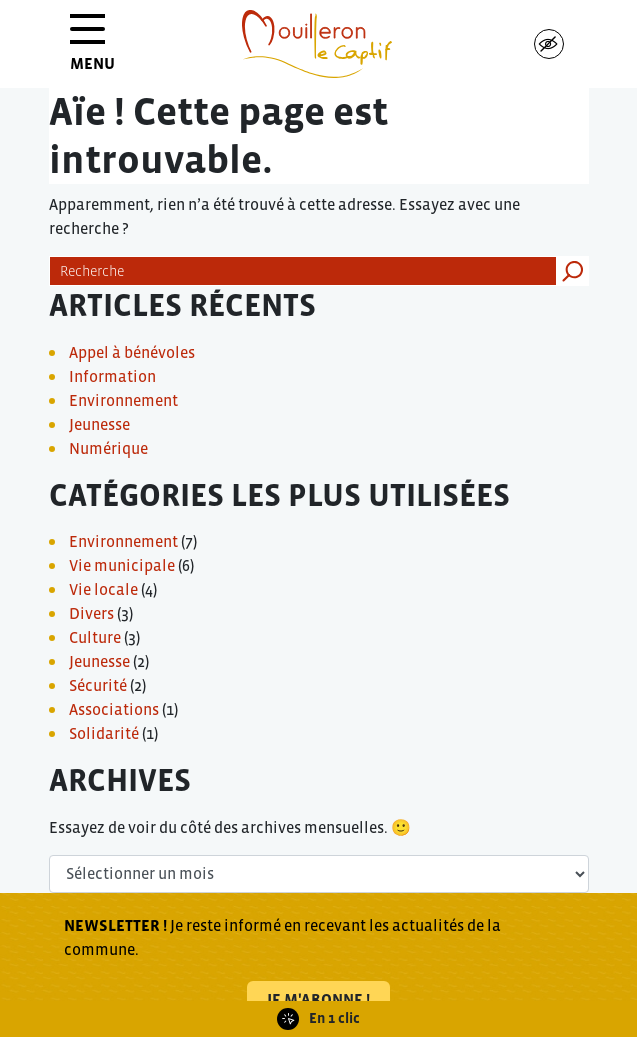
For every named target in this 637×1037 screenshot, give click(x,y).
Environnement (123, 400)
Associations (114, 709)
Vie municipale (122, 565)
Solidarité (104, 733)
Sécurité (98, 685)
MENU (92, 49)
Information (112, 376)
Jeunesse (99, 424)
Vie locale (103, 589)
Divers (91, 613)
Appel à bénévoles (132, 352)
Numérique (108, 448)
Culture (95, 637)
